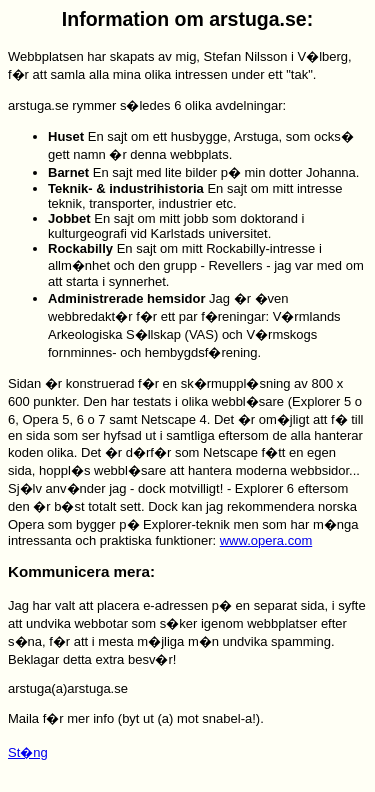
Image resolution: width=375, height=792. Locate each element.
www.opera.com (266, 540)
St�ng (28, 752)
